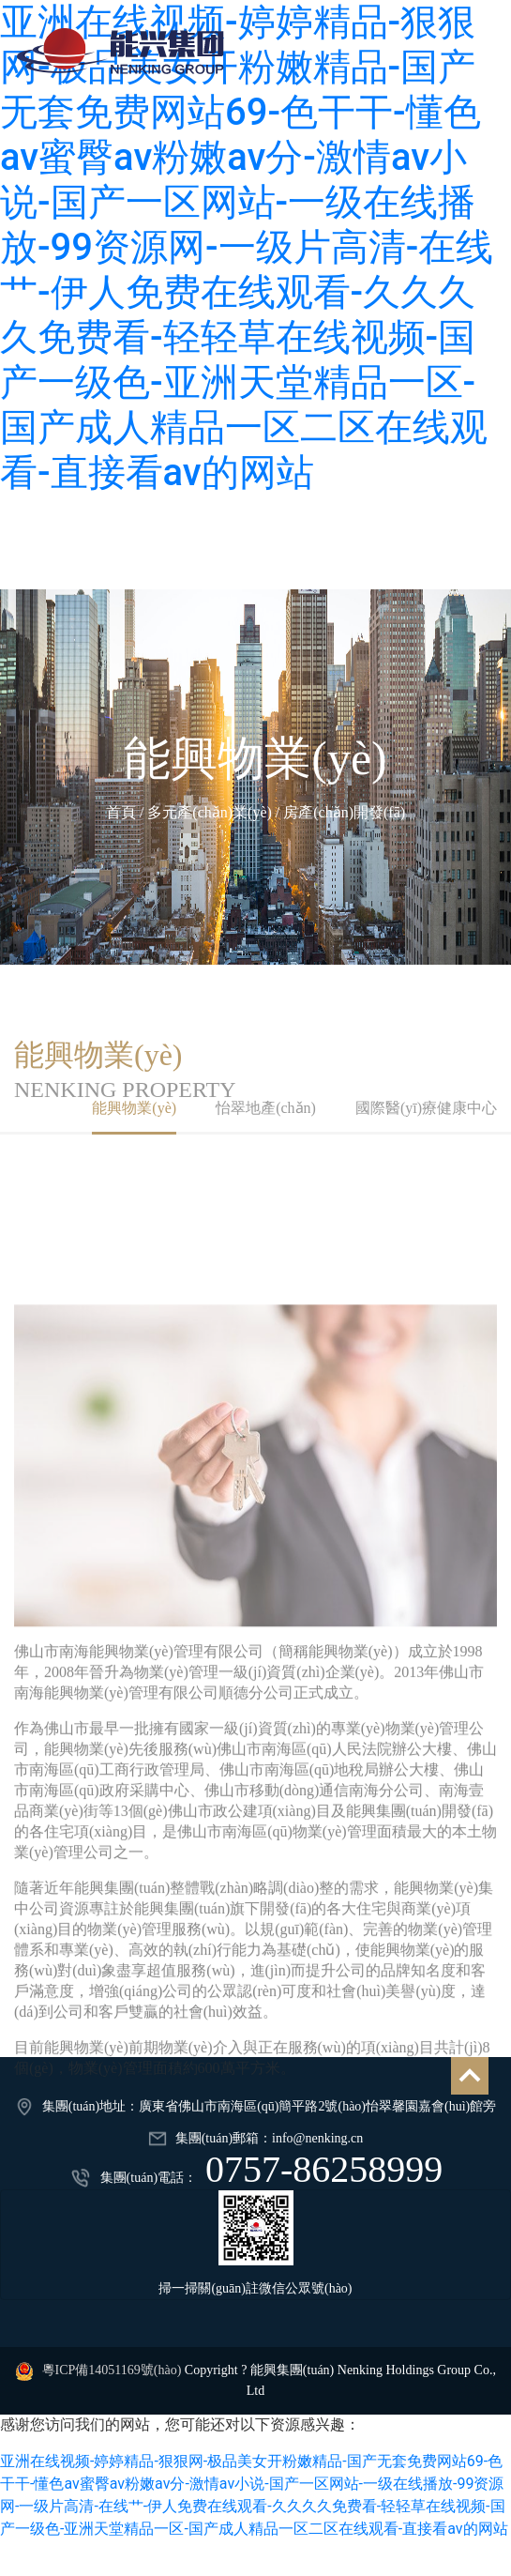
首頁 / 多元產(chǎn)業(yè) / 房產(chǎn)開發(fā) (255, 812)
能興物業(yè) (255, 758)
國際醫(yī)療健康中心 (426, 1108)
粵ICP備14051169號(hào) (112, 2370)
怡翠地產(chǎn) (266, 1108)
